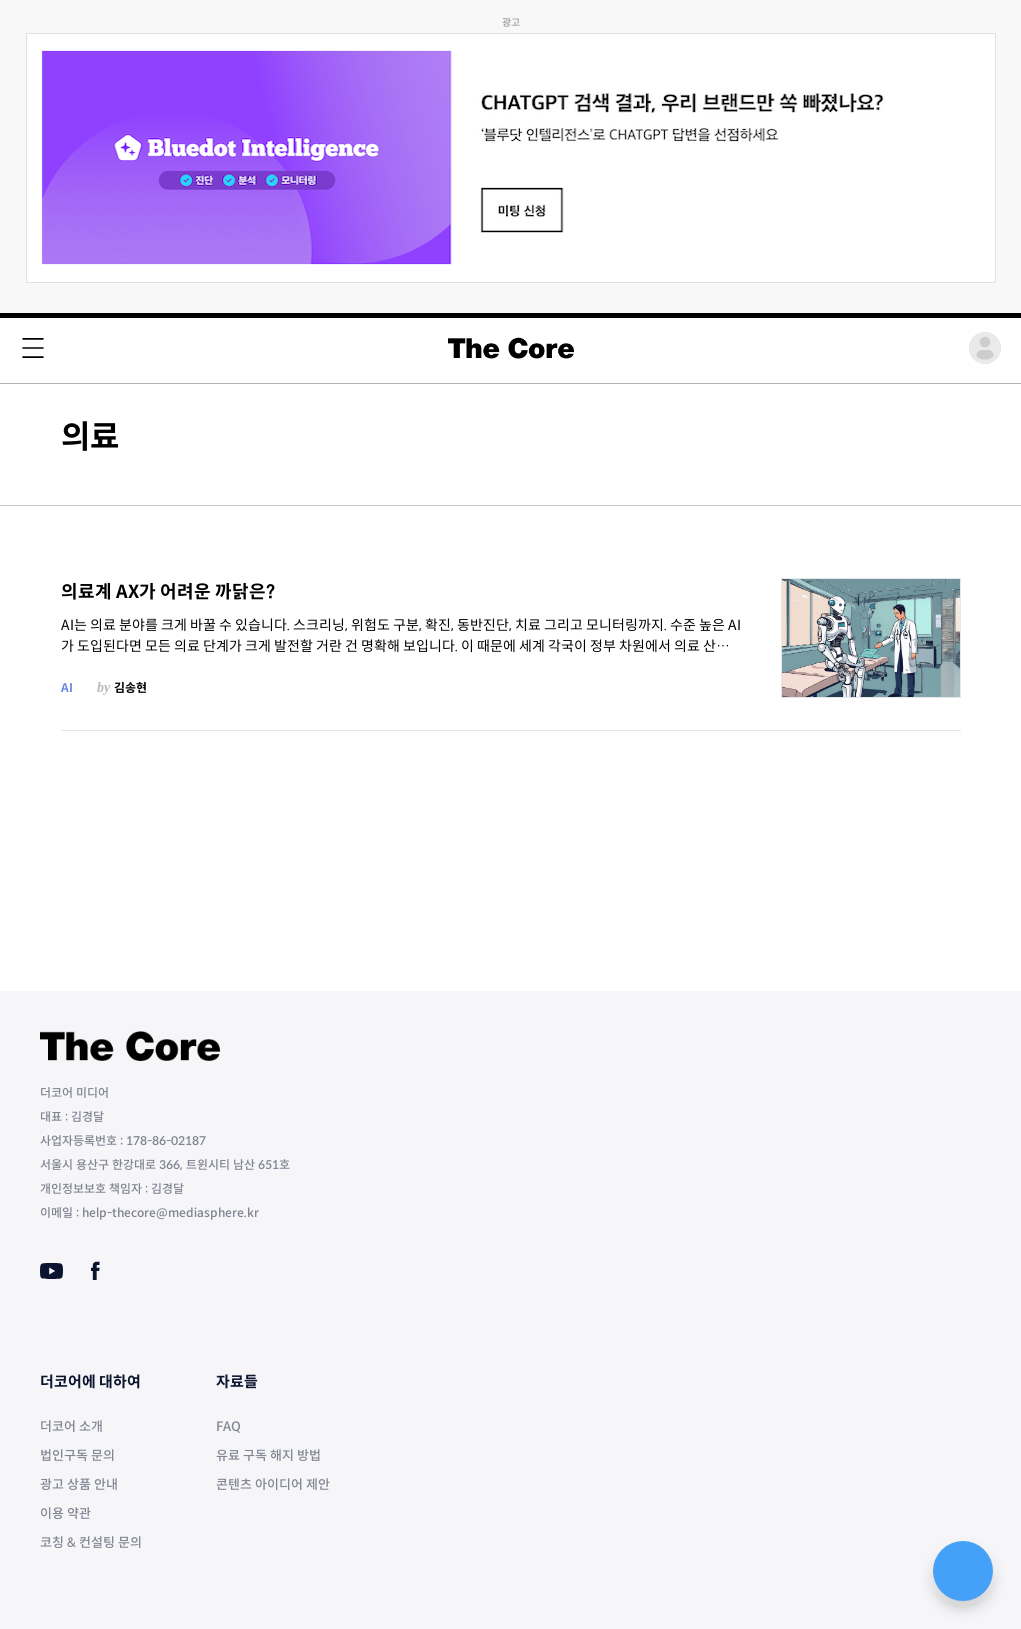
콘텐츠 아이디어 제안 (273, 1484)
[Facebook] (95, 1271)
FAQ (228, 1426)
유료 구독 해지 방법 (268, 1455)
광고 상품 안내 (79, 1484)
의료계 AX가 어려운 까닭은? (168, 592)
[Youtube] (51, 1271)
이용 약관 (65, 1513)
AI (67, 687)
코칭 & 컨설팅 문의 (91, 1542)
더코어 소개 (71, 1426)
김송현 (130, 687)
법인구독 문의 (77, 1455)
